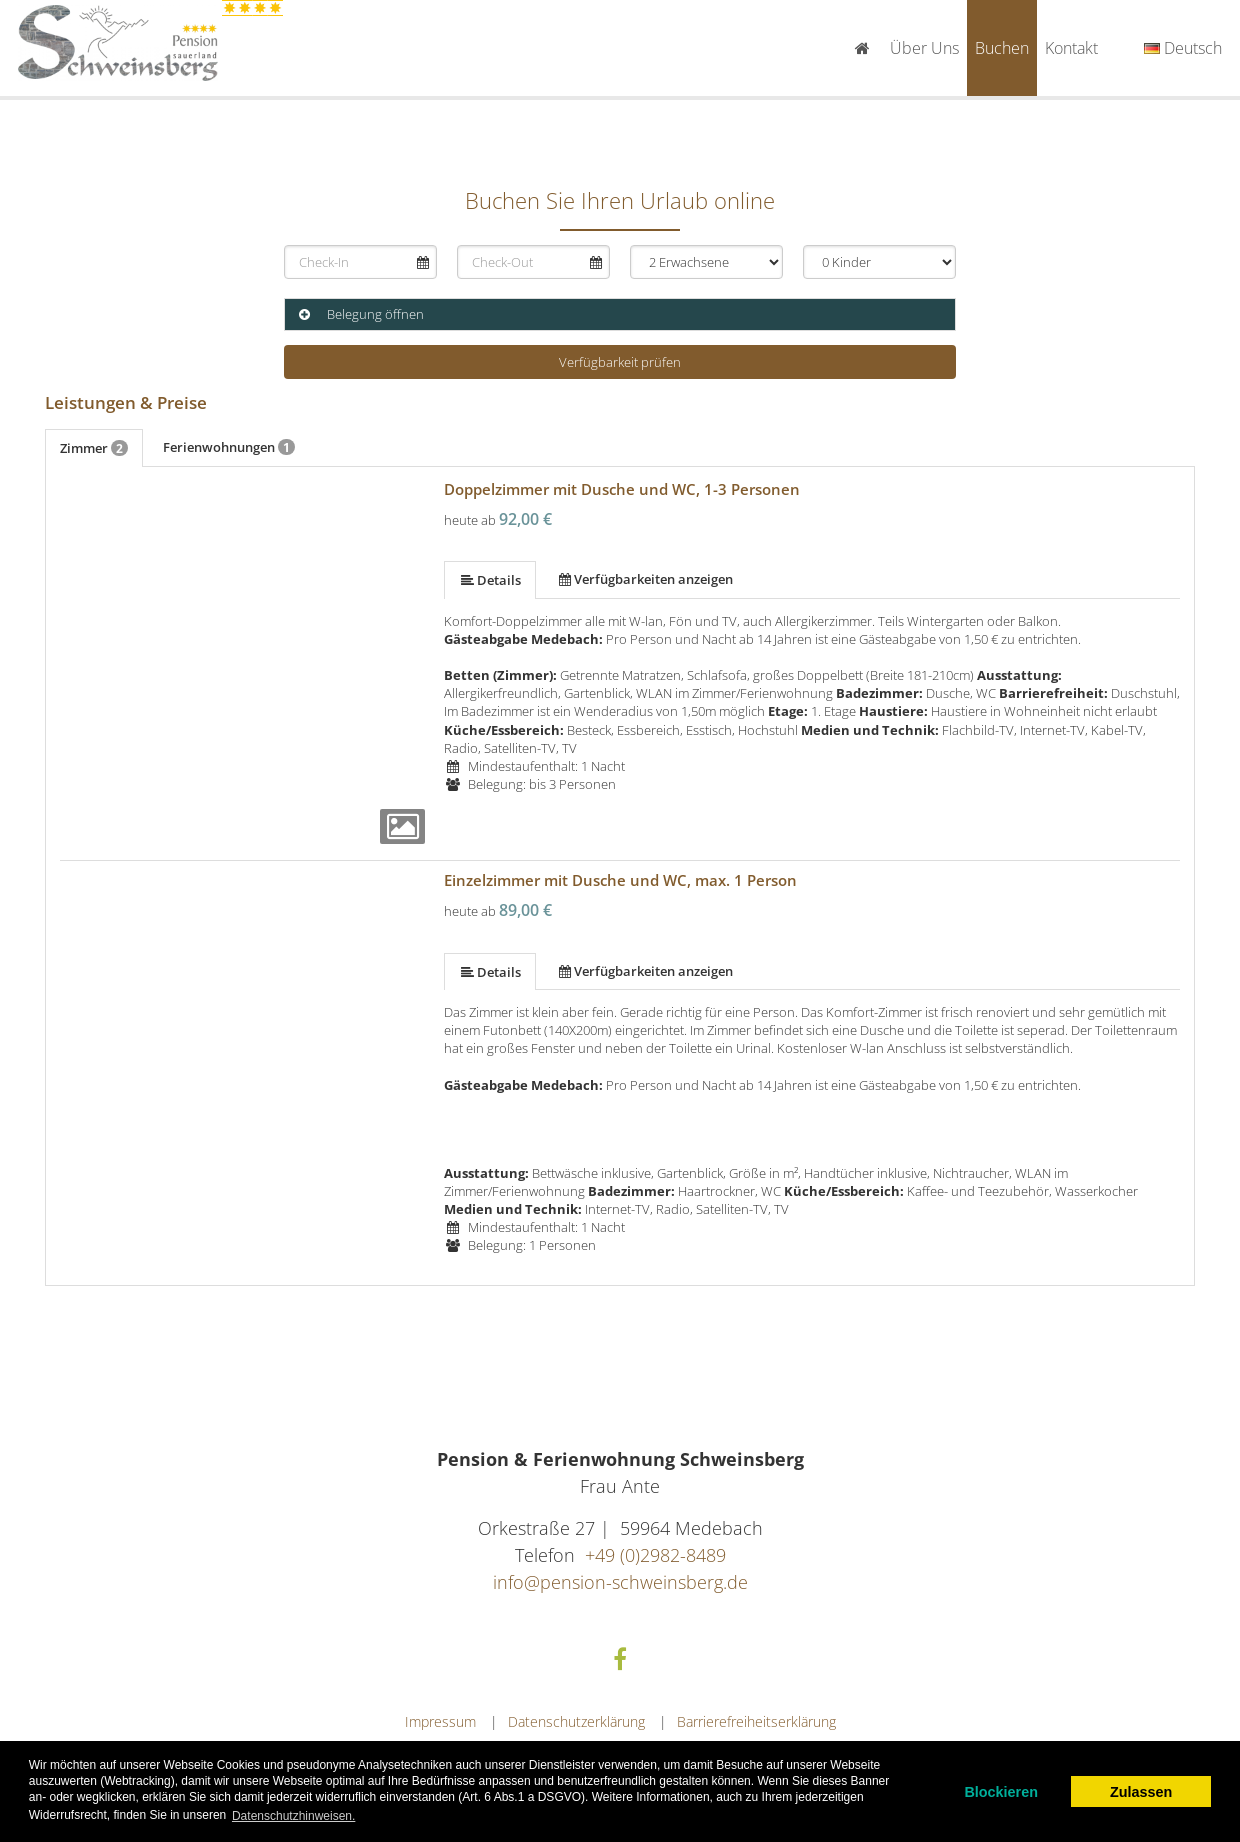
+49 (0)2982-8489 (655, 1555)
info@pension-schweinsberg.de (620, 1582)
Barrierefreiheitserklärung (756, 1721)
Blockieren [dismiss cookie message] (1001, 1792)
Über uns (924, 48)
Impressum (440, 1721)
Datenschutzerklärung (576, 1721)
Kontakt (1071, 48)
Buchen (1002, 48)
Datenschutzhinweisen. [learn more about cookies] (293, 1816)
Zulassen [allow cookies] (1141, 1792)
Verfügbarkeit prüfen (620, 362)
